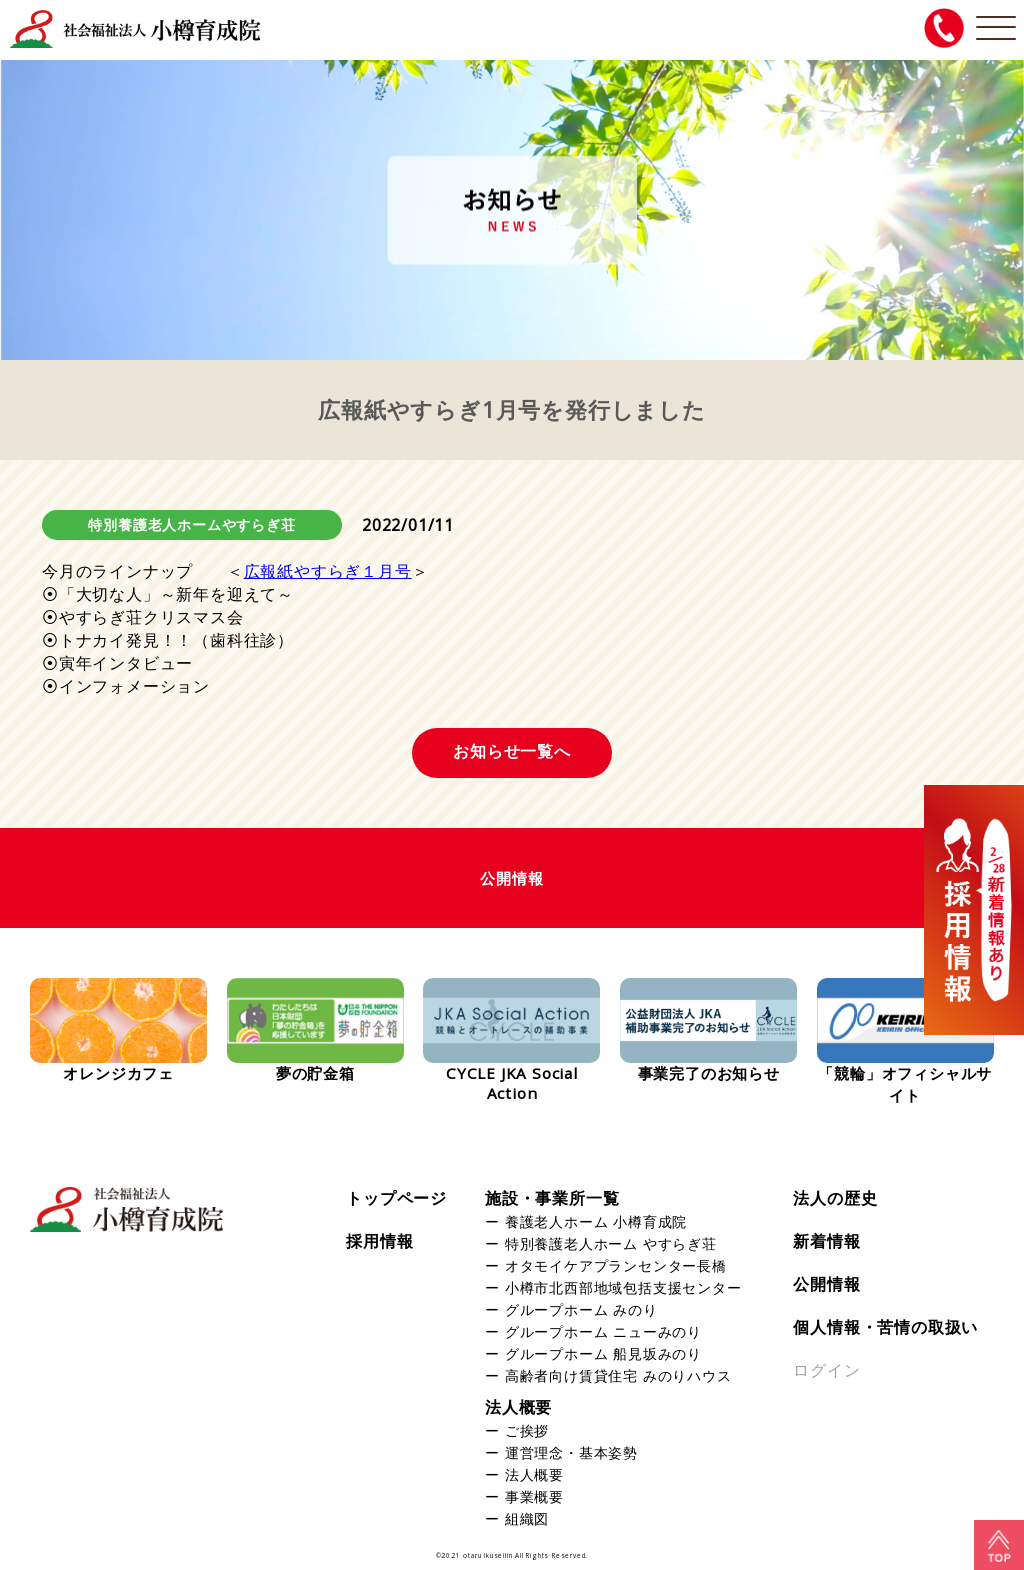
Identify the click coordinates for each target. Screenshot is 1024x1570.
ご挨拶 (527, 1430)
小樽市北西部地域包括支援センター (623, 1287)
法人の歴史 (835, 1198)
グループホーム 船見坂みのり (603, 1353)
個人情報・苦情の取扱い (885, 1327)
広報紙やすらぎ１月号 (328, 571)
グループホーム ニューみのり (603, 1331)
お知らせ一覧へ (512, 751)
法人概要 (518, 1407)
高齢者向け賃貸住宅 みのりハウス (618, 1375)
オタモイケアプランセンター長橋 (616, 1265)
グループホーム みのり (581, 1309)
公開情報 (826, 1284)
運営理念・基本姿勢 (571, 1452)
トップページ (396, 1198)
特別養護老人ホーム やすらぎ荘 (611, 1243)
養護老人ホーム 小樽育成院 (596, 1221)
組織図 (527, 1518)
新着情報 (826, 1241)
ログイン (826, 1370)
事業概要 (534, 1496)
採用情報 (379, 1241)
